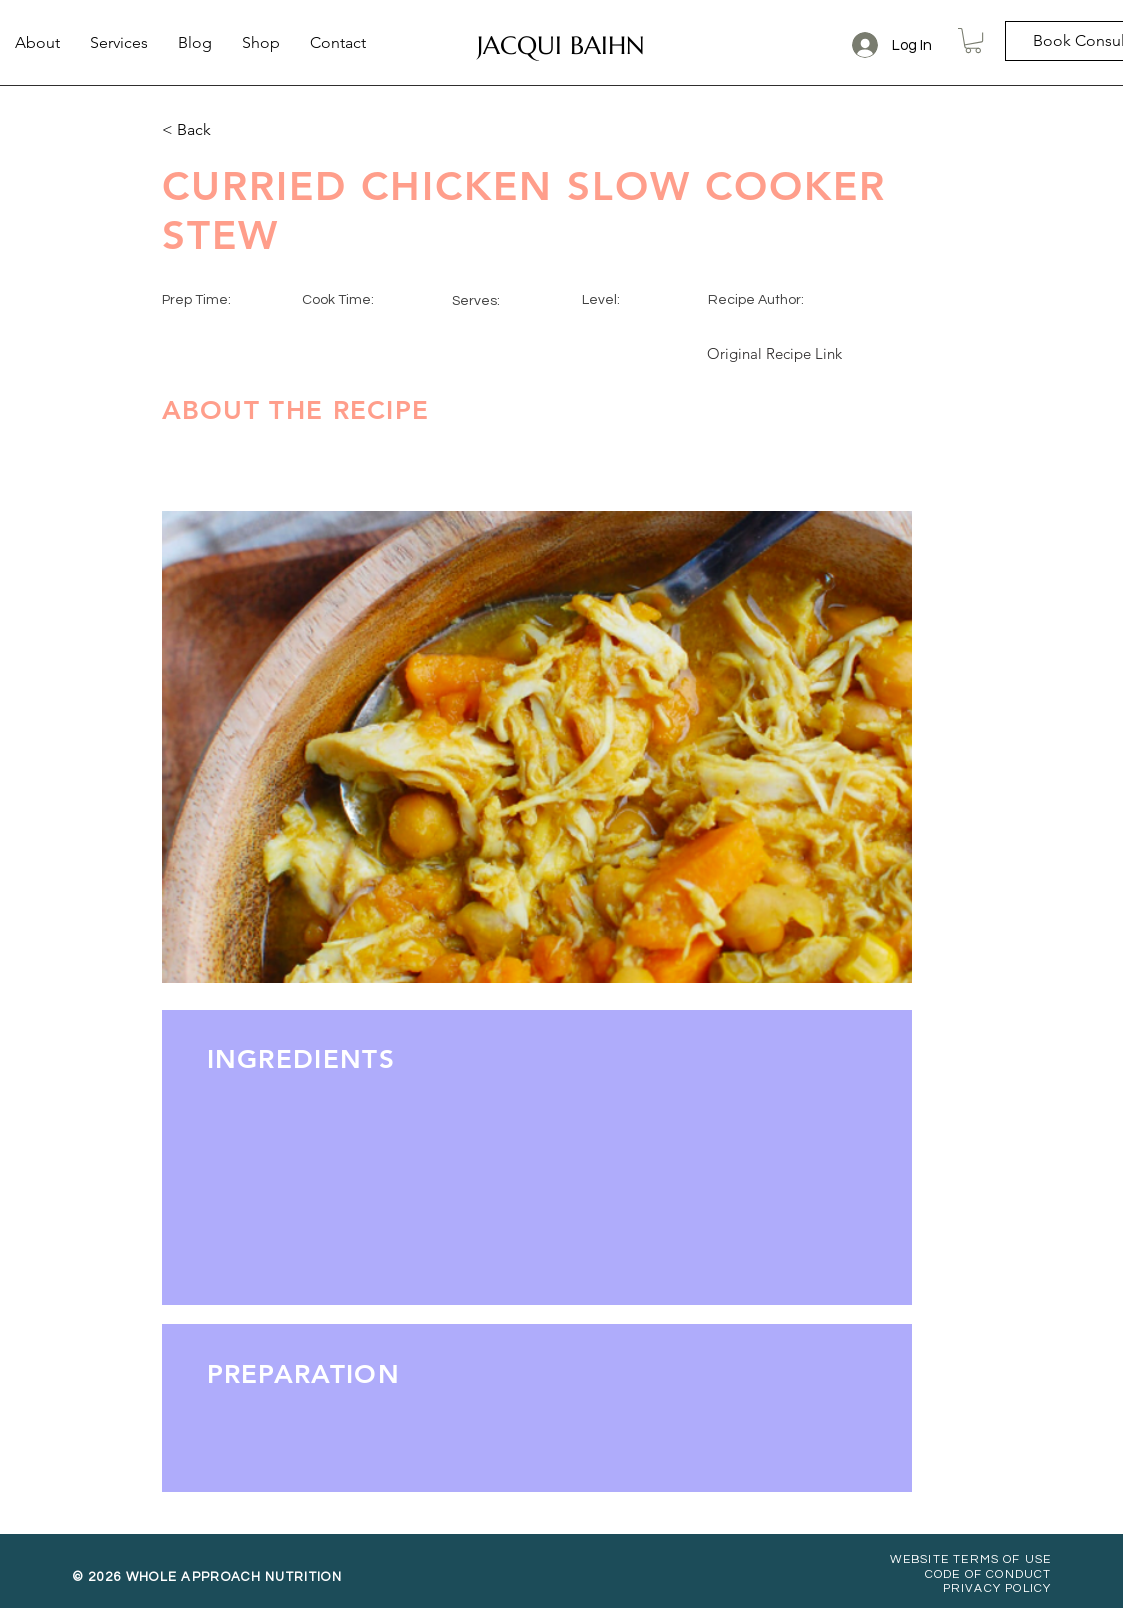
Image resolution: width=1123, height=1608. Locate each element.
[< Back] (228, 130)
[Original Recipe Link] (774, 353)
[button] (973, 40)
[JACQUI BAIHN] (561, 45)
